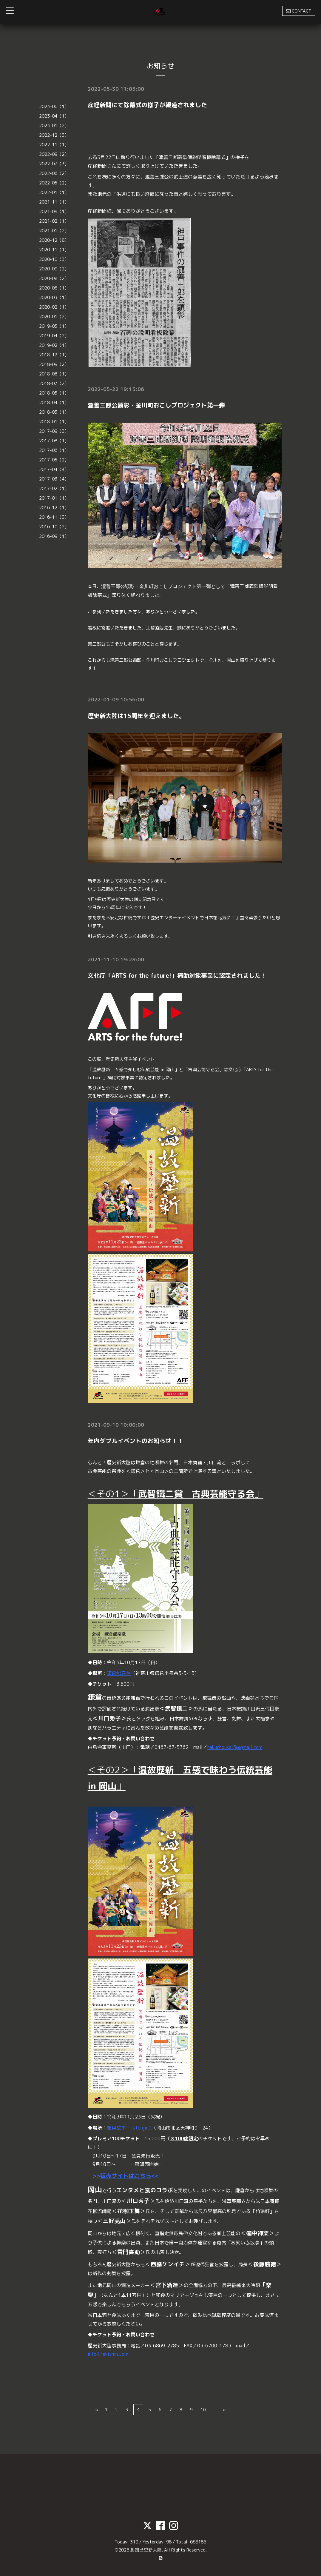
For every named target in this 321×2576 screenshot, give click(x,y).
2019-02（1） (54, 345)
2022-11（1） (54, 144)
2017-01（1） (54, 498)
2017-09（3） (54, 431)
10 (203, 2409)
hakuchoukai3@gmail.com (235, 1746)
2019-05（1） (54, 326)
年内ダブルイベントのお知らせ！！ (135, 1440)
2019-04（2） (54, 335)
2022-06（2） (54, 173)
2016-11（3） (54, 517)
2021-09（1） (54, 211)
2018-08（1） (54, 374)
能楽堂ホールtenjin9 (129, 2127)
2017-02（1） (54, 488)
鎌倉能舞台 (119, 1672)
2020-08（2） (54, 278)
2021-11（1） (54, 202)
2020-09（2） (54, 269)
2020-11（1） (54, 250)
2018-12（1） (54, 355)
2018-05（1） (54, 393)
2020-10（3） (54, 259)
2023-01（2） (54, 125)
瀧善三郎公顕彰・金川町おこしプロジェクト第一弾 (156, 405)
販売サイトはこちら (125, 2175)
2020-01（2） (54, 316)
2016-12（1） (54, 507)
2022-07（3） (54, 164)
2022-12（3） (54, 135)
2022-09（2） (54, 154)
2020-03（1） (54, 297)
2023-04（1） (54, 116)
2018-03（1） (54, 412)
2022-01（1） (54, 192)
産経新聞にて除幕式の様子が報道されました (147, 105)
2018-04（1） (54, 402)
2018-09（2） (54, 364)
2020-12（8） (54, 240)
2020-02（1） (54, 307)
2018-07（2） (54, 383)
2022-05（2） (54, 183)
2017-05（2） (54, 460)
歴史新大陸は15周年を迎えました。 (136, 715)
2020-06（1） (54, 288)
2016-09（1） (54, 536)
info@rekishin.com (108, 2353)
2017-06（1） (54, 450)
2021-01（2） (54, 230)
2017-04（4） (54, 469)
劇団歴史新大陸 (146, 2549)
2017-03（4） (54, 479)
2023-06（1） (54, 106)
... (215, 2409)
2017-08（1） (54, 441)
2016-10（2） (54, 526)
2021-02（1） (54, 221)
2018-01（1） (54, 421)
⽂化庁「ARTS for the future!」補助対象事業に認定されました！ (177, 975)
